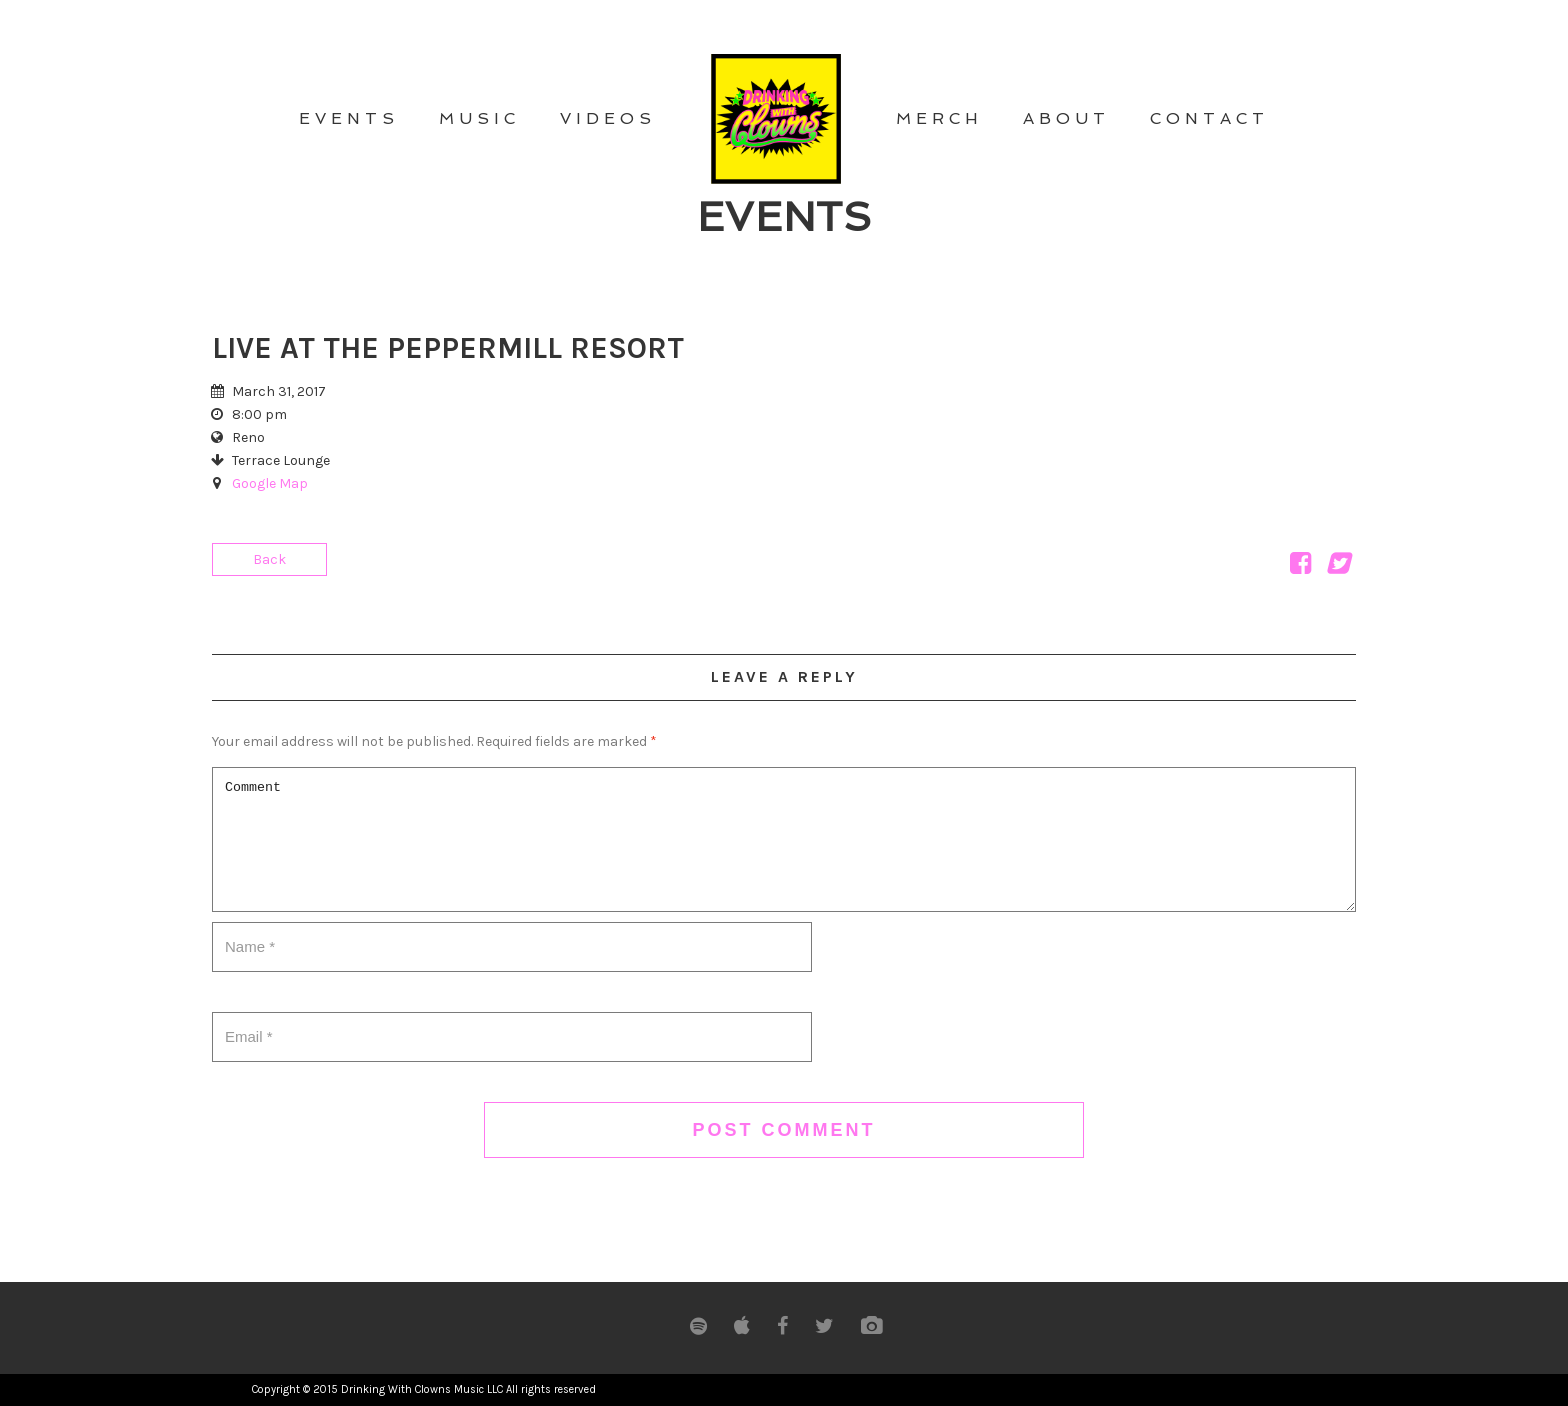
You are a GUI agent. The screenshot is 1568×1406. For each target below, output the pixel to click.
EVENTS (349, 118)
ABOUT (1066, 118)
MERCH (939, 118)
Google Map (270, 483)
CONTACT (1209, 118)
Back (269, 559)
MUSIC (479, 118)
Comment (784, 839)
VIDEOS (608, 118)
